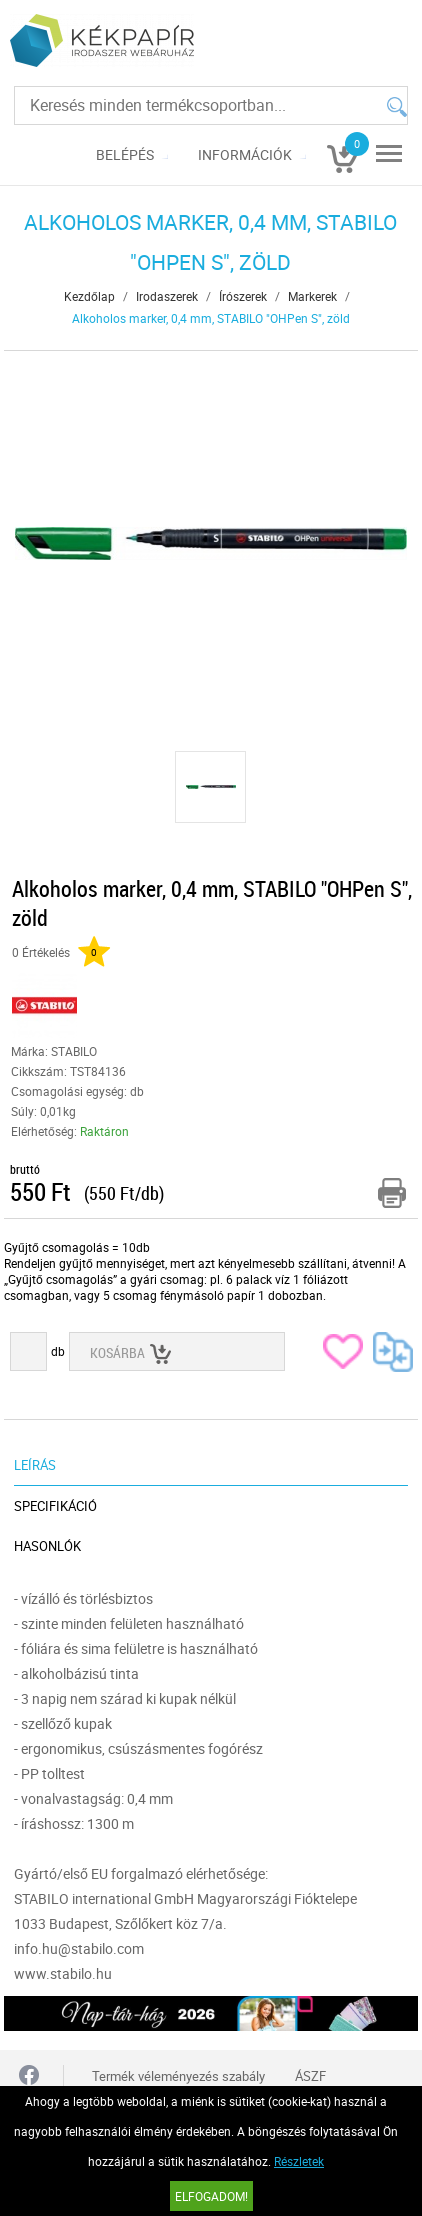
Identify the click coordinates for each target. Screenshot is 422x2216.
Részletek (299, 2161)
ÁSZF (310, 2076)
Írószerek (243, 296)
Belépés (125, 154)
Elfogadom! (211, 2196)
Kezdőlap (89, 296)
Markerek (312, 296)
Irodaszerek (167, 296)
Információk (245, 154)
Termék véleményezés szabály (178, 2076)
